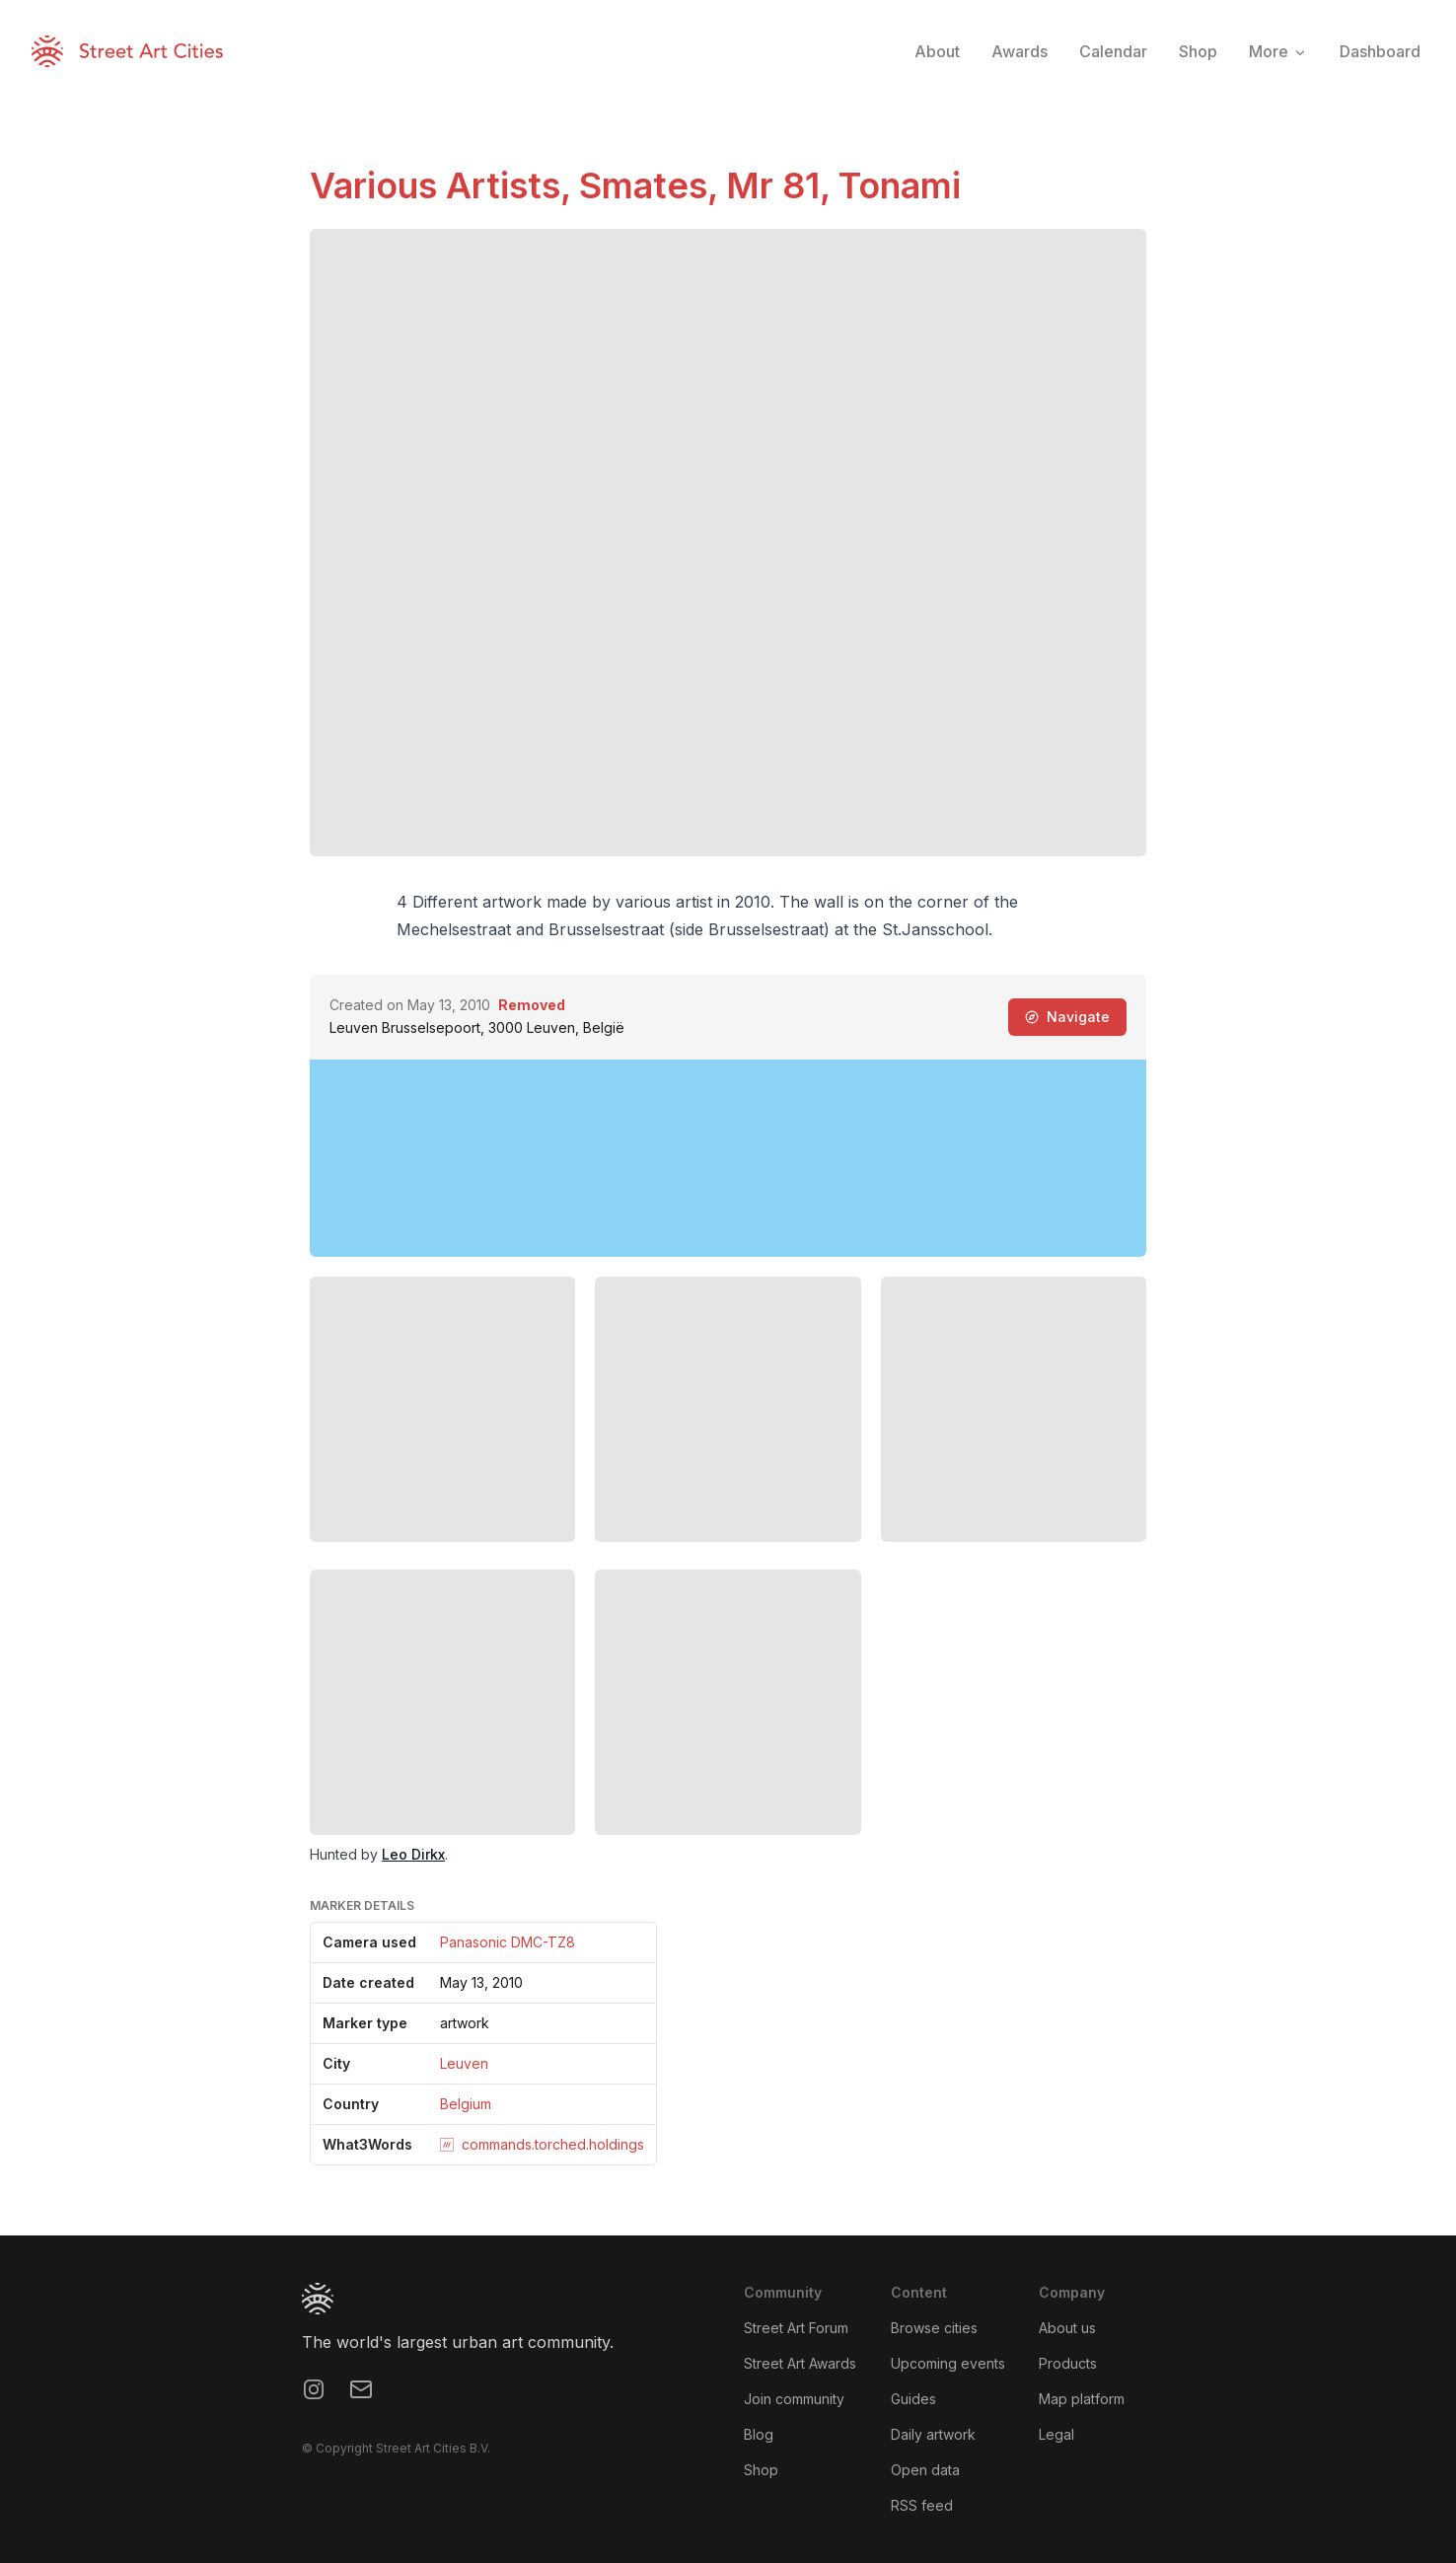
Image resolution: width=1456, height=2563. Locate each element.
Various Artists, (444, 185)
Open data (925, 2469)
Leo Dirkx (413, 1854)
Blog (758, 2434)
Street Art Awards (800, 2363)
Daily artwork (933, 2434)
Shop (761, 2469)
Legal (1056, 2434)
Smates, (652, 185)
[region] (728, 1158)
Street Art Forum (796, 2327)
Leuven (464, 2063)
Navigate (1067, 1016)
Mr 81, (782, 185)
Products (1068, 2363)
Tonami (899, 185)
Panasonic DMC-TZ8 (507, 1942)
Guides (913, 2398)
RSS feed (922, 2505)
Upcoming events (948, 2363)
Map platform (1082, 2398)
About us (1067, 2327)
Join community (794, 2398)
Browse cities (934, 2327)
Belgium (465, 2103)
